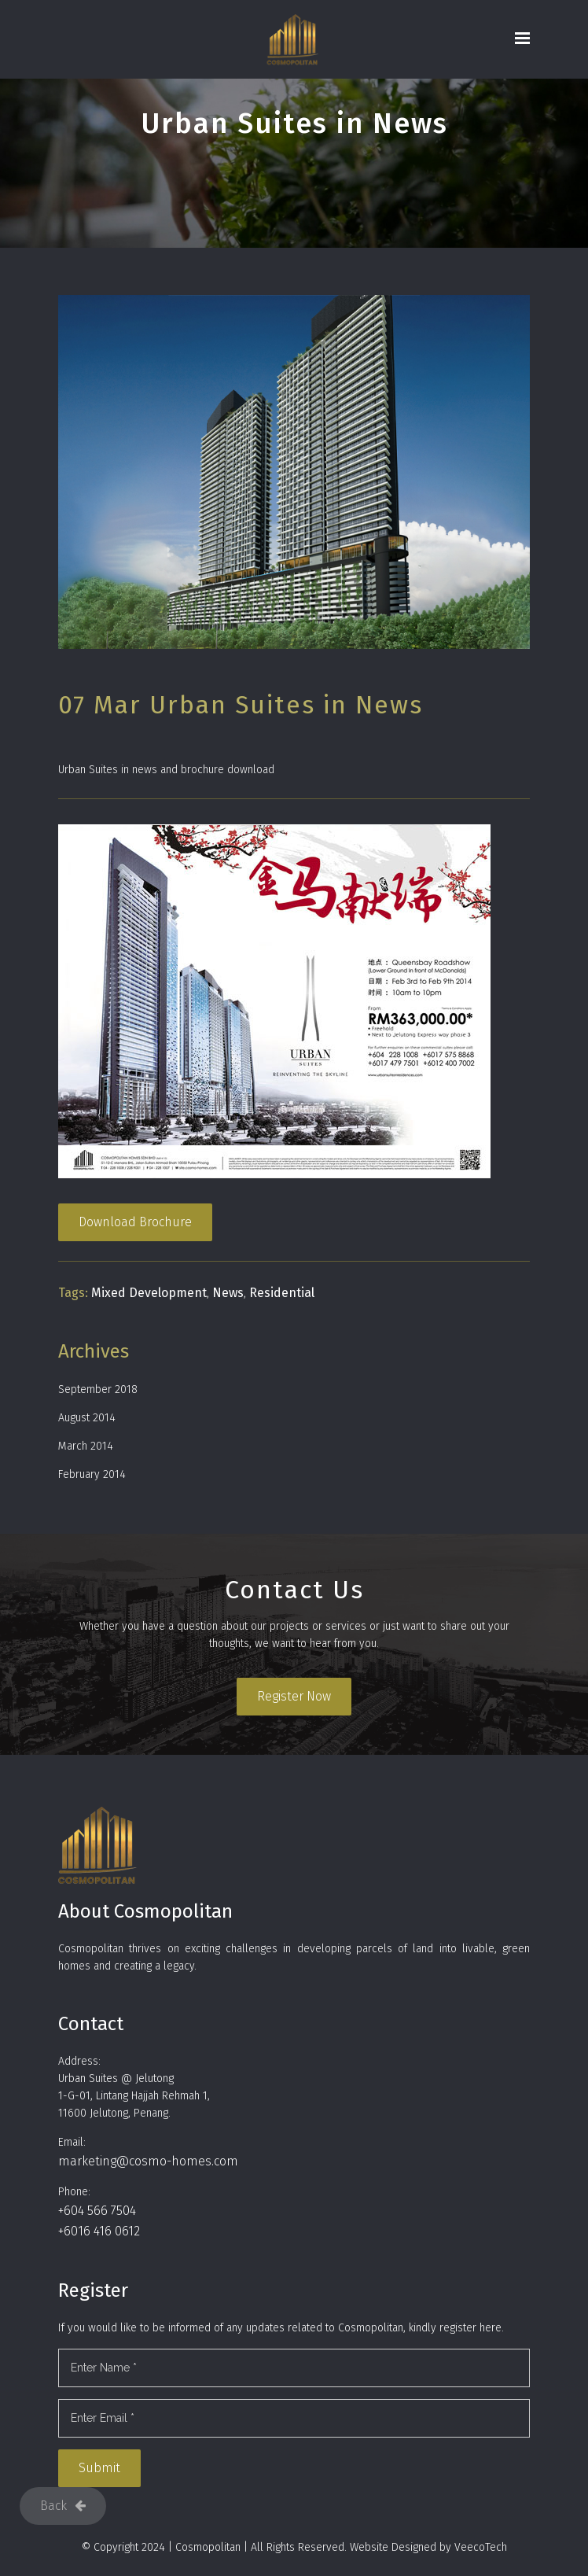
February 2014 (92, 1474)
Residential (281, 1292)
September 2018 (98, 1389)
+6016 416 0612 (99, 2231)
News (228, 1292)
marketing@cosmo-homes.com (148, 2161)
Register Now (294, 1696)
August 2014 (87, 1417)
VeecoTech (480, 2547)
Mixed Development (149, 1292)
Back (63, 2505)
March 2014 (85, 1446)
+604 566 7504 (97, 2210)
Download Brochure (135, 1221)
